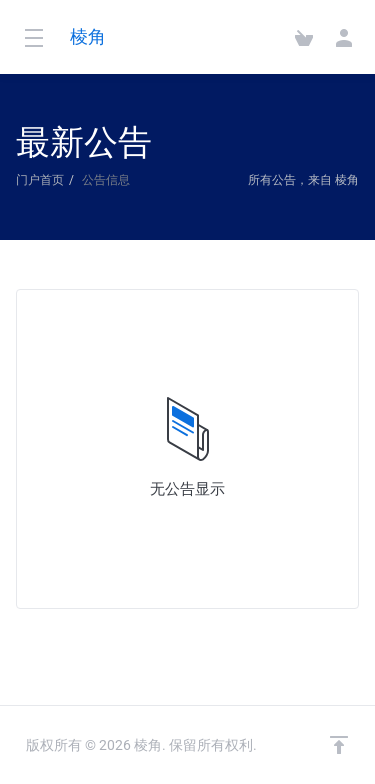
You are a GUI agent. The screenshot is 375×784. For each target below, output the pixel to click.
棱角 (88, 36)
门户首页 (40, 180)
